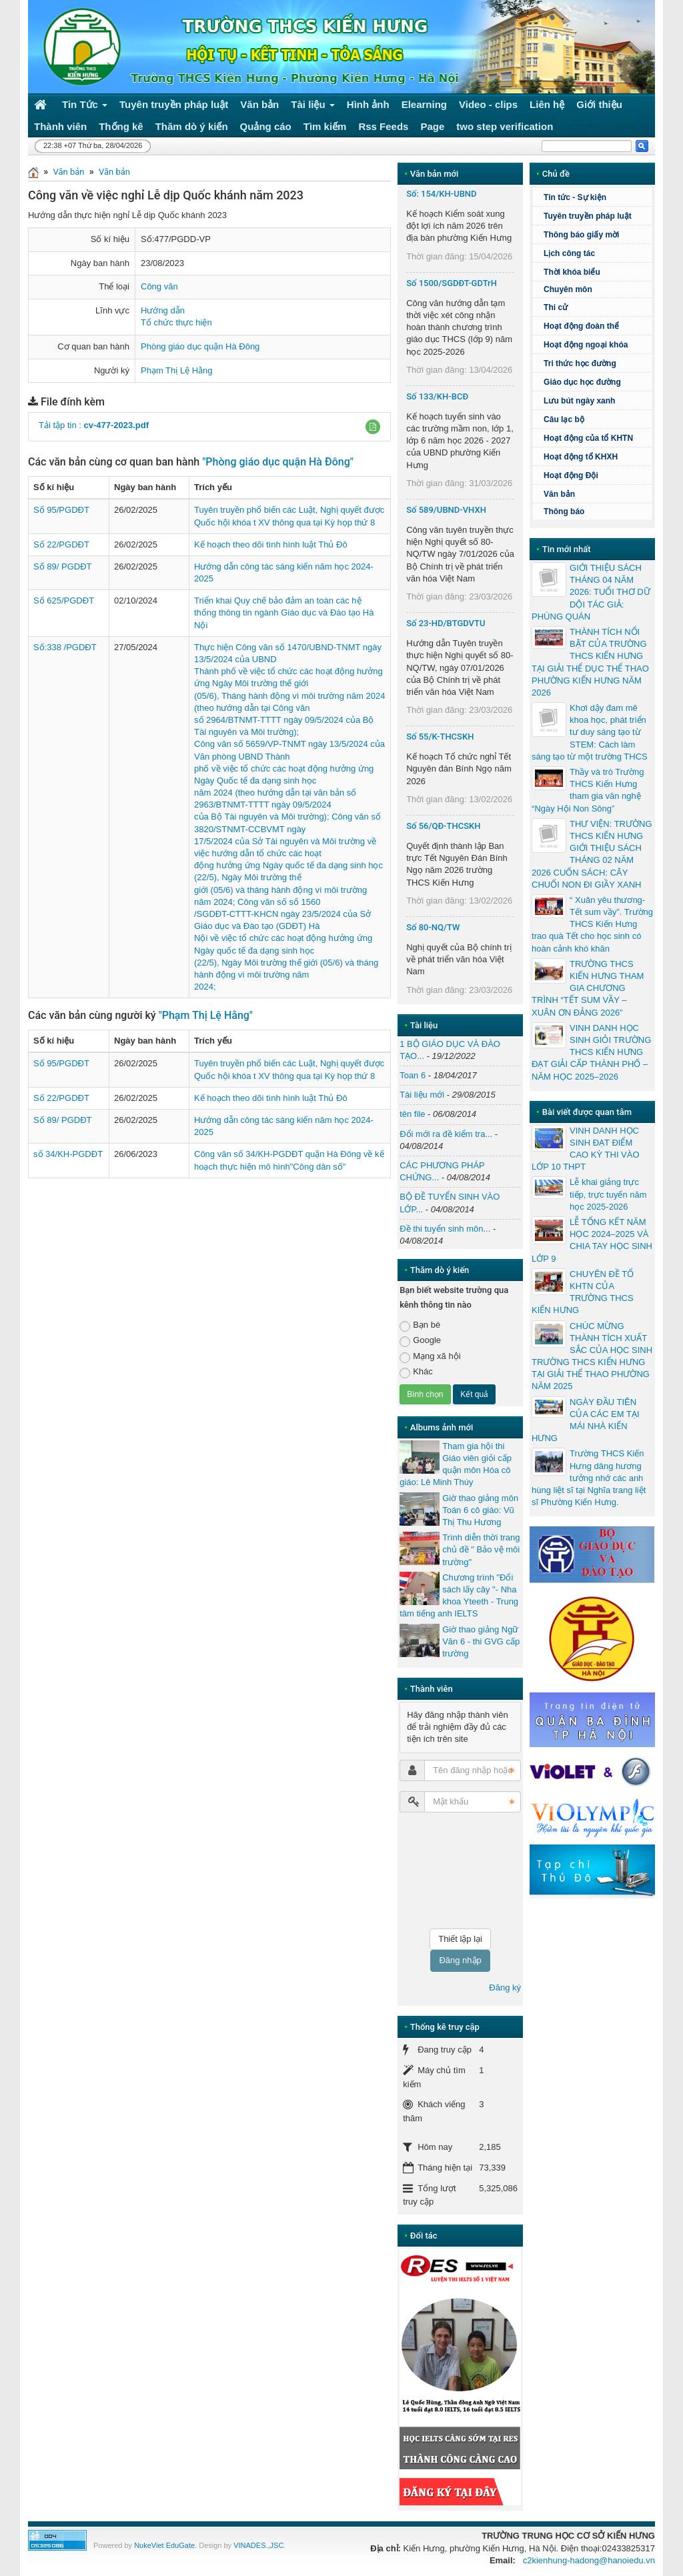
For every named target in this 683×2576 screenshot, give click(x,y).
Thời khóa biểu (572, 272)
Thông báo (564, 511)
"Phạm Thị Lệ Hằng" (206, 1015)
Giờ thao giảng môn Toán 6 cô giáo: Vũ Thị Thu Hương (480, 1510)
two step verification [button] (504, 126)
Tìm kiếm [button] (325, 126)
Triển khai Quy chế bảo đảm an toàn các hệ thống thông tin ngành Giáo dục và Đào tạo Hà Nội (284, 612)
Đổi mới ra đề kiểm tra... (446, 1134)
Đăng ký (505, 1988)
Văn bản (68, 172)
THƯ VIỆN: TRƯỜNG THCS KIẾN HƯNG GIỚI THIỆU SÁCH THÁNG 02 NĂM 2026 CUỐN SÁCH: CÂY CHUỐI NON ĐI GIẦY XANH (592, 854)
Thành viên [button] (60, 126)
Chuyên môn (568, 289)
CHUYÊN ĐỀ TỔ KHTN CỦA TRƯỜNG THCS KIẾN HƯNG (583, 1292)
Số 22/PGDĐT (61, 544)
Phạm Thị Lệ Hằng (177, 370)
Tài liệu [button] (313, 107)
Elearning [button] (424, 104)
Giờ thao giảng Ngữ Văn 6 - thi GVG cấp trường (481, 1641)
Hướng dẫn (163, 310)
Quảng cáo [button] (265, 126)
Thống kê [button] (121, 126)
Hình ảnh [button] (368, 104)
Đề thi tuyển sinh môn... (445, 1229)
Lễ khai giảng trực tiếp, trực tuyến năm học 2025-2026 (608, 1194)
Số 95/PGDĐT (61, 510)
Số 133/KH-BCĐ (437, 396)
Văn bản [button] (259, 104)
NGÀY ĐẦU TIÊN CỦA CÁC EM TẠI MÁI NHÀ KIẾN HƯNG (585, 1420)
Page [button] (432, 126)
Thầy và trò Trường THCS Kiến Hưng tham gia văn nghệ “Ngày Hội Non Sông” (588, 790)
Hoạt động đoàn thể (581, 326)
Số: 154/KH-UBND (441, 194)
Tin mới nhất (566, 549)
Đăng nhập (460, 1960)
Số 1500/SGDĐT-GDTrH (451, 283)
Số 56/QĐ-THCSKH (443, 826)
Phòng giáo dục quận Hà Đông (200, 346)
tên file (412, 1114)
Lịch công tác (569, 253)
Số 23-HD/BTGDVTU (445, 623)
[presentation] (454, 1870)
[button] (373, 426)
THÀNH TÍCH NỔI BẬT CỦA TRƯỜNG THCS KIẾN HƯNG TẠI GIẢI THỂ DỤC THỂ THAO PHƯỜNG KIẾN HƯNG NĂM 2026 (590, 662)
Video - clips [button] (488, 104)
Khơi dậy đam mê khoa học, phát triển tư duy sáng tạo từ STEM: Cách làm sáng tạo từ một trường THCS (590, 732)
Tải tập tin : (94, 425)
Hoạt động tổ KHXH (581, 456)
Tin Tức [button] (84, 107)
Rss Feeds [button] (383, 126)
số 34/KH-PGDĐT (68, 1154)
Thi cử (556, 307)
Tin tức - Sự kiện (575, 197)
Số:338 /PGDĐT (65, 647)
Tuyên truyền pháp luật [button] (173, 104)
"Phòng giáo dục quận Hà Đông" (278, 461)
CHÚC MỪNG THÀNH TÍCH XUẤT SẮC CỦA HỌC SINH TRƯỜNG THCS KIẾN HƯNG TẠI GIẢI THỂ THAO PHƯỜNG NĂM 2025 (592, 1356)
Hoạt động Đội (571, 475)
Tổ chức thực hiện (176, 322)
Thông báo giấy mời (581, 234)
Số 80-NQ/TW (433, 927)
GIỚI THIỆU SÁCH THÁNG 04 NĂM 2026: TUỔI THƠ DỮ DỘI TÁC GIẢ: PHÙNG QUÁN (591, 592)
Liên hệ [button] (547, 104)
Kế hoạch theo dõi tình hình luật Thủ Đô (271, 544)
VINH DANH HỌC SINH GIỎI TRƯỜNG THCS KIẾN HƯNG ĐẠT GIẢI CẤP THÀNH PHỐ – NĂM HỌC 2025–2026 (591, 1052)
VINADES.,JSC (258, 2545)
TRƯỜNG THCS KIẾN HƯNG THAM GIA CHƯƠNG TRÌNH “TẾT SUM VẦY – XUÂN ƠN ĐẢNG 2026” (588, 988)
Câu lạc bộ (596, 419)
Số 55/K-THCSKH (440, 737)
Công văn (159, 286)
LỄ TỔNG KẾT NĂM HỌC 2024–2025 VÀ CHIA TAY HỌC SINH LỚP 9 (592, 1240)
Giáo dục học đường (582, 382)
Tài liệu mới (422, 1095)
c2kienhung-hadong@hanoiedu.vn (589, 2560)
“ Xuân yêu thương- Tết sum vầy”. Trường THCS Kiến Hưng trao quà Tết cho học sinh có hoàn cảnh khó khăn (592, 924)
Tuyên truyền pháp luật (588, 216)
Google (420, 1340)
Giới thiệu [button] (599, 104)
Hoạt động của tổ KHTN (588, 438)
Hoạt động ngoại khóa (586, 344)
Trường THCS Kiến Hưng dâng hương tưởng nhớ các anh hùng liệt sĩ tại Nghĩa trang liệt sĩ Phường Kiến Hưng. (589, 1477)
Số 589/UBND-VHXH (446, 510)
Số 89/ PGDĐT (62, 566)
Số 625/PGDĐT (63, 600)
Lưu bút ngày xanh (579, 400)
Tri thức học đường (596, 363)
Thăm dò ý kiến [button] (191, 126)
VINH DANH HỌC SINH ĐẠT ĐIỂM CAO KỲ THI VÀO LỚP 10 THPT (586, 1149)
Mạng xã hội (430, 1356)
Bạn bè (420, 1325)
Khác (416, 1372)
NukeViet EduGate (164, 2545)
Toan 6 (413, 1075)
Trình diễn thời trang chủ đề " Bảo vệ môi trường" (481, 1549)
